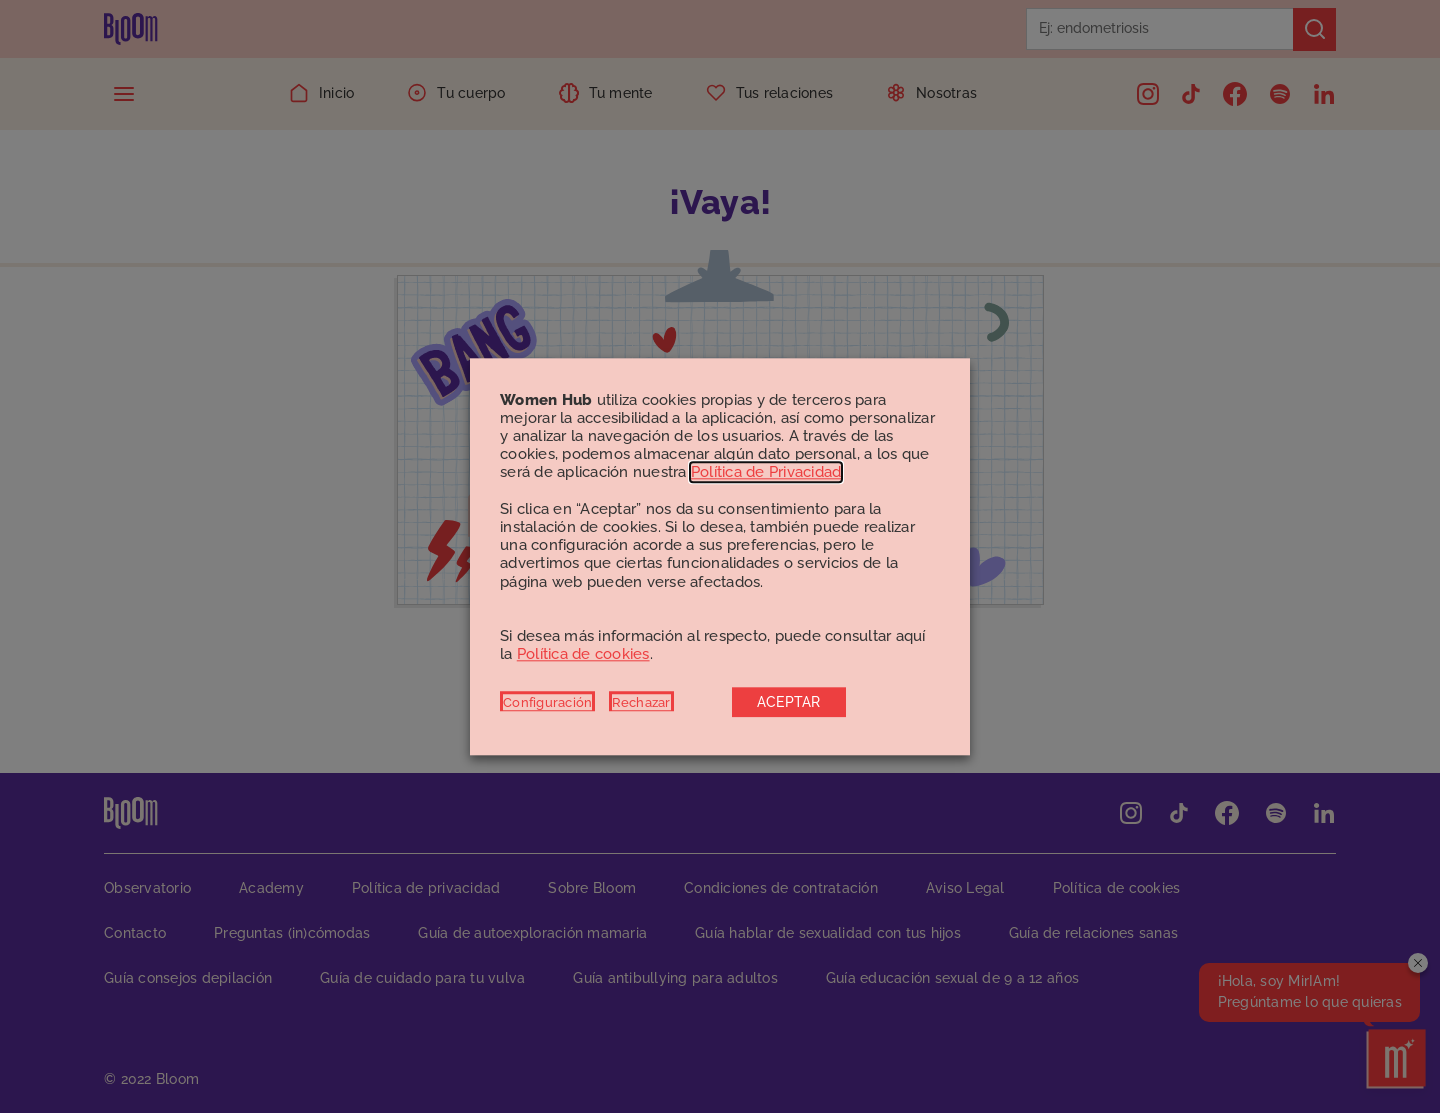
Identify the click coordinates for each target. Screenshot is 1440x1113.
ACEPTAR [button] (789, 702)
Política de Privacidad (766, 473)
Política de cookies (583, 655)
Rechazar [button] (641, 702)
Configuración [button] (547, 702)
